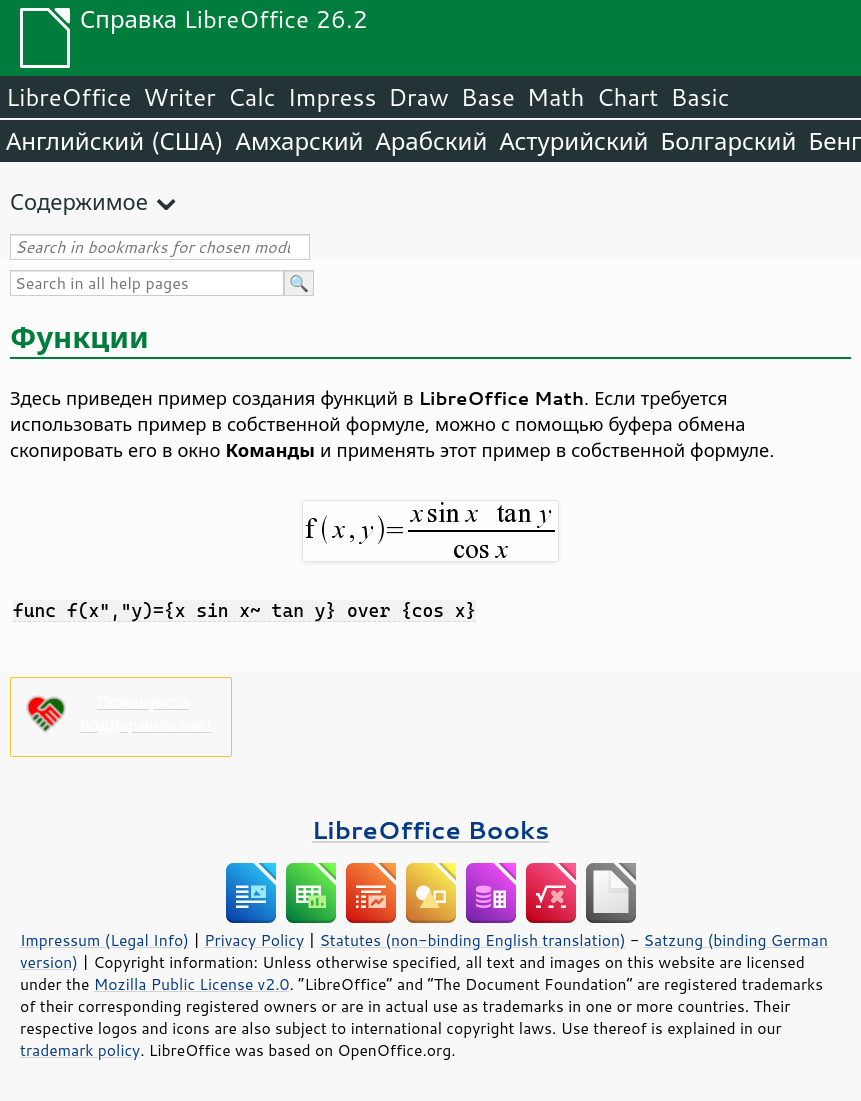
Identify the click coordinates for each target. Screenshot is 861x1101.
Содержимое (79, 201)
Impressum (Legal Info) (104, 940)
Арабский (431, 141)
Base (488, 97)
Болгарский (729, 141)
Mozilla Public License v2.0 (192, 984)
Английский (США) (115, 141)
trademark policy (80, 1050)
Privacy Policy (254, 940)
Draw (418, 97)
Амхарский (300, 141)
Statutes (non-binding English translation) (472, 940)
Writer (179, 97)
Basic (699, 97)
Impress (332, 97)
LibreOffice (68, 97)
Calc (252, 97)
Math (556, 97)
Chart (627, 97)
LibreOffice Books (431, 829)
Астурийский (573, 141)
